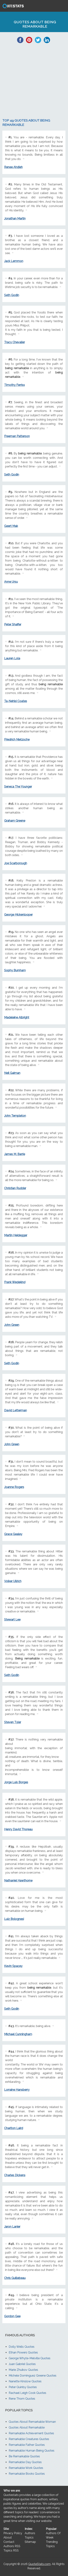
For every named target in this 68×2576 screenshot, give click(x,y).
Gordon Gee (12, 2316)
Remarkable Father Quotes (27, 2445)
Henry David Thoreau (18, 1829)
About (7, 2537)
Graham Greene (14, 820)
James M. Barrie (14, 1154)
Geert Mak (11, 526)
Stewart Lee (12, 1619)
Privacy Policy (12, 2533)
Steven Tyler (12, 1722)
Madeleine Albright (16, 1017)
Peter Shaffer (12, 624)
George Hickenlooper (18, 914)
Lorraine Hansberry (17, 2089)
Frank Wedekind (14, 1282)
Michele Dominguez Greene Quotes (32, 2375)
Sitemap (30, 2542)
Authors (30, 2533)
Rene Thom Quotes (22, 2398)
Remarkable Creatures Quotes (29, 2439)
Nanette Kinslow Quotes (25, 2381)
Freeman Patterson (17, 436)
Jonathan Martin (15, 218)
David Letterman (15, 1410)
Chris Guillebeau (15, 2278)
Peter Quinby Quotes (23, 2387)
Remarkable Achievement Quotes (31, 2433)
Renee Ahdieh (13, 167)
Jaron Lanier (12, 2226)
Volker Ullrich (12, 1581)
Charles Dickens (14, 2175)
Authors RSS (11, 2546)
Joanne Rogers (14, 1487)
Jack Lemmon (13, 261)
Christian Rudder (15, 1188)
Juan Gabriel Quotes (22, 2364)
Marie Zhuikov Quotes (23, 2369)
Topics (29, 2537)
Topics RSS (11, 2550)
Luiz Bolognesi (14, 1919)
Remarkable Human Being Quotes (31, 2450)
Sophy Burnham (15, 970)
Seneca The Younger (18, 786)
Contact (8, 2542)
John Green (11, 1325)
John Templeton (15, 1115)
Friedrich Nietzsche (17, 739)
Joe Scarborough (15, 863)
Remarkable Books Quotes (27, 2473)
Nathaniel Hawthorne (18, 1880)
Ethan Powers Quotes (23, 2352)
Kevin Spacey (13, 1966)
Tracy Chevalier (14, 342)
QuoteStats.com (39, 2564)
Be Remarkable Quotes (24, 2456)
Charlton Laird (13, 2128)
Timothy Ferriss (14, 385)
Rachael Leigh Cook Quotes (27, 2393)
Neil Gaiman (12, 1073)
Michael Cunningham (18, 2034)
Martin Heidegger (15, 1235)
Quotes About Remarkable (27, 2427)
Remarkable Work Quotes (26, 2468)
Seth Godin (11, 295)
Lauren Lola (12, 658)
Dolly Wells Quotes (21, 2346)
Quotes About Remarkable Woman (32, 2421)
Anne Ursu (11, 581)
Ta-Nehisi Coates (15, 701)
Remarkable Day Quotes (25, 2462)
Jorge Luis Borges (16, 1782)
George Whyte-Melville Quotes (29, 2358)
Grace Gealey (13, 1534)
